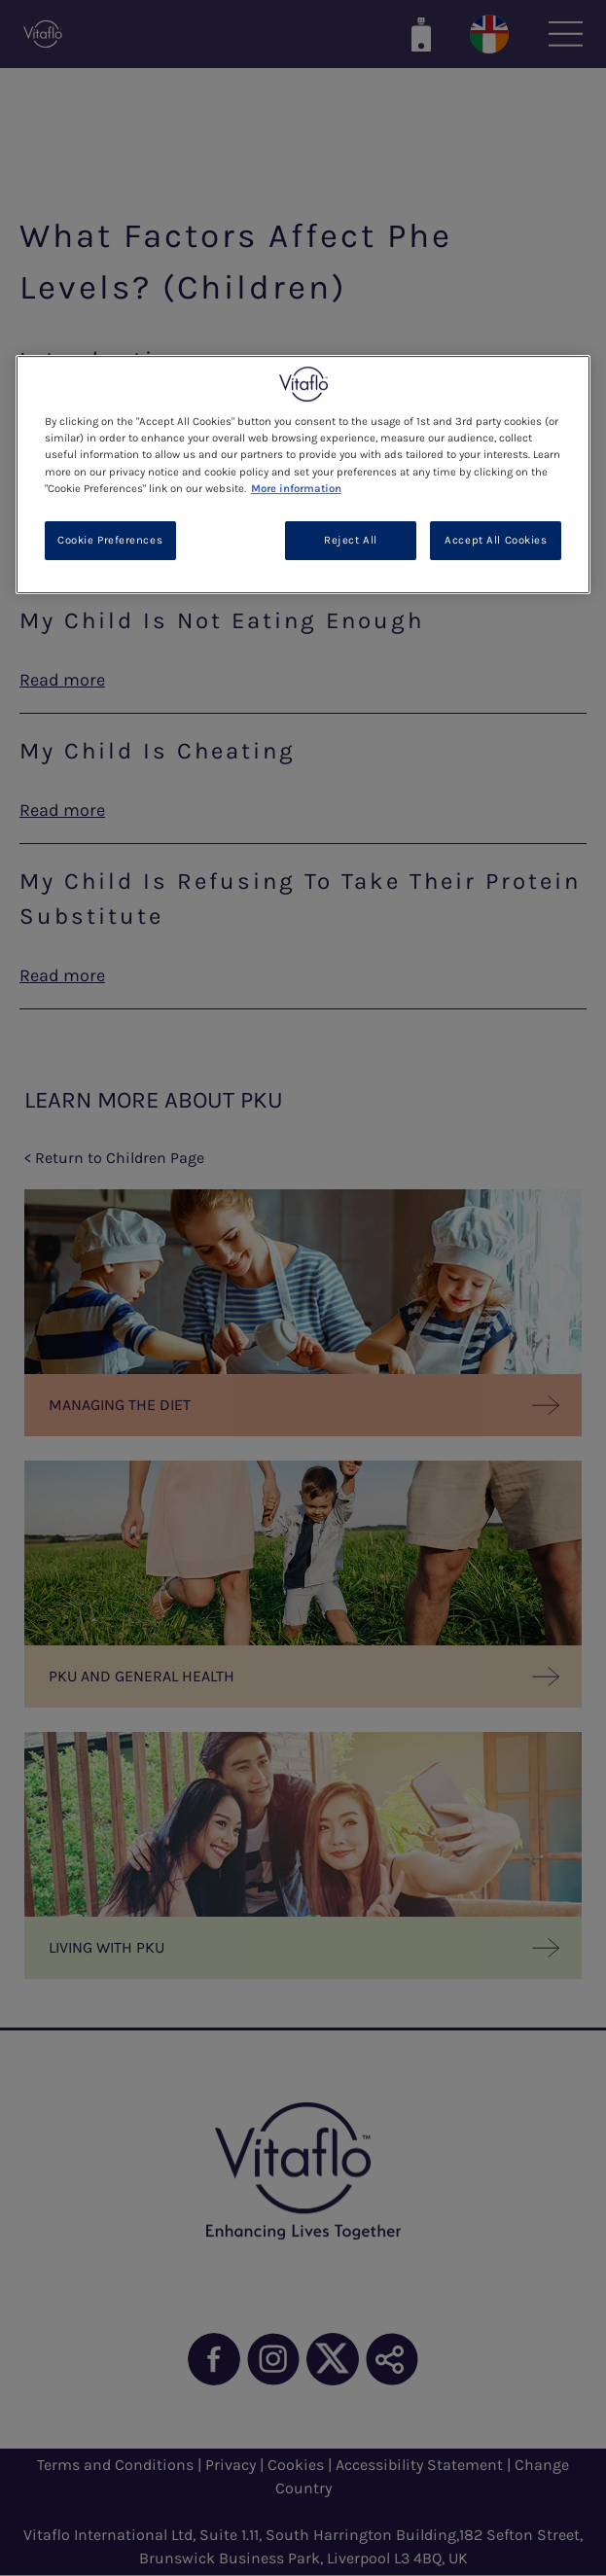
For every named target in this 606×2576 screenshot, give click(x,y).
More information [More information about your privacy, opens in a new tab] (296, 488)
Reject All (350, 540)
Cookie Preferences (109, 540)
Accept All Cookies (496, 540)
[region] (303, 474)
